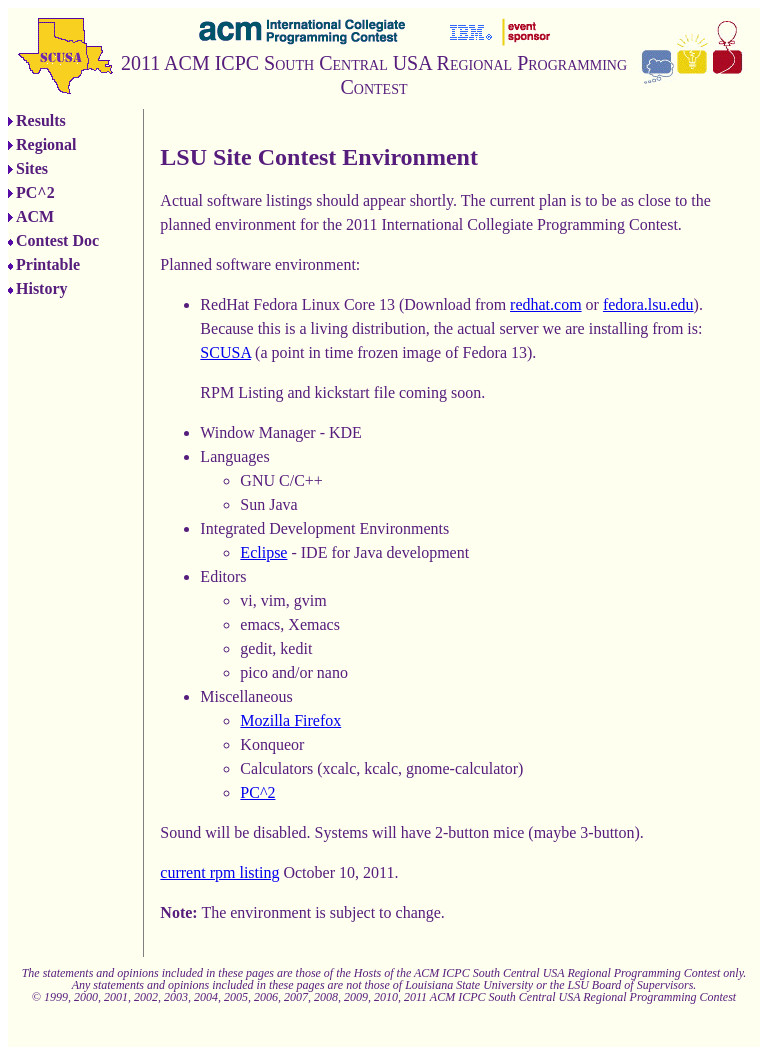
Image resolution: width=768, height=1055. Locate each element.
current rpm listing (219, 872)
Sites (32, 168)
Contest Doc (57, 240)
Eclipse (263, 552)
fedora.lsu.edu (648, 304)
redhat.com (546, 304)
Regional (46, 144)
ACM (35, 216)
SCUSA (225, 352)
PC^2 (35, 192)
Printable (48, 264)
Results (41, 120)
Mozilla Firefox (290, 720)
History (42, 288)
